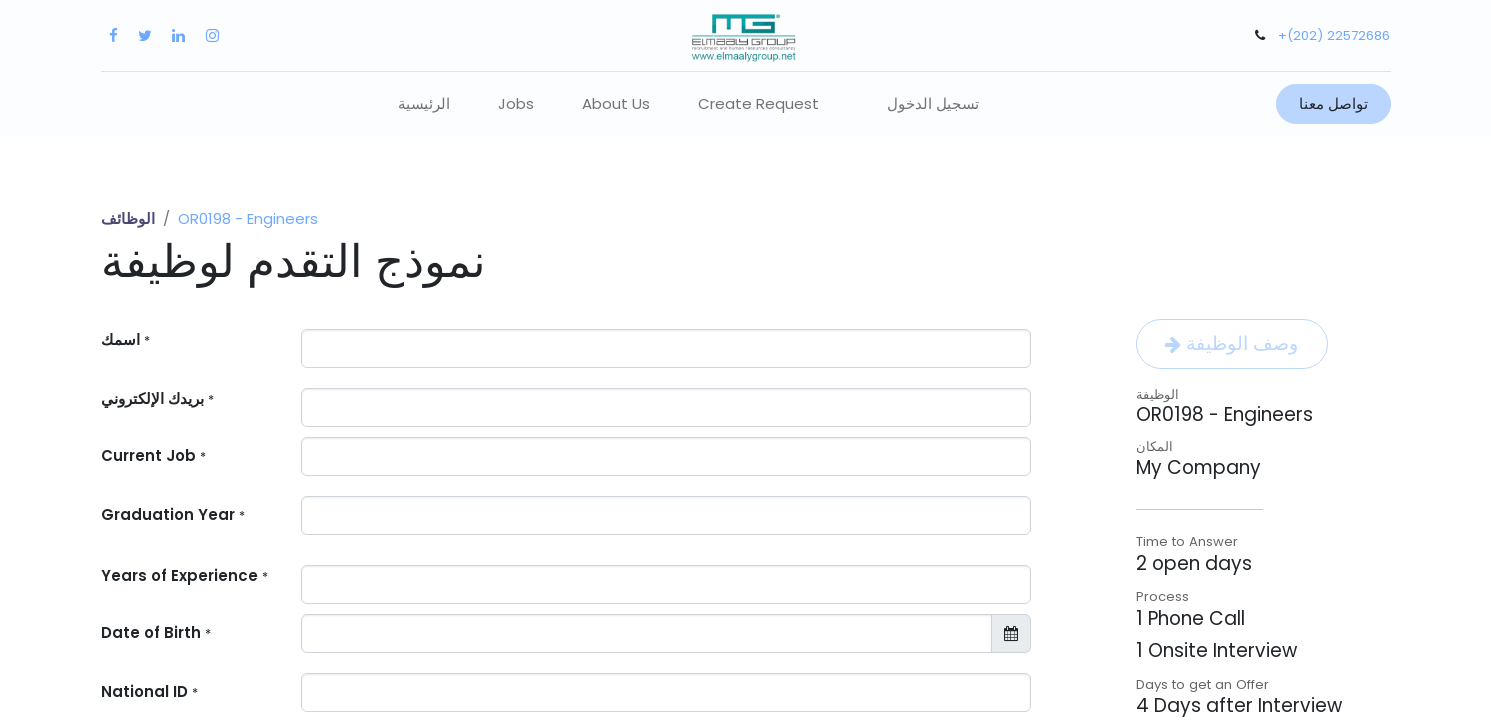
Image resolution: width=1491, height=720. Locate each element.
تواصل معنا (1333, 103)
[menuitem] (424, 104)
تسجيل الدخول (933, 103)
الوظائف (128, 218)
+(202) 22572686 (1334, 35)
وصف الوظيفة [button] (1231, 343)
